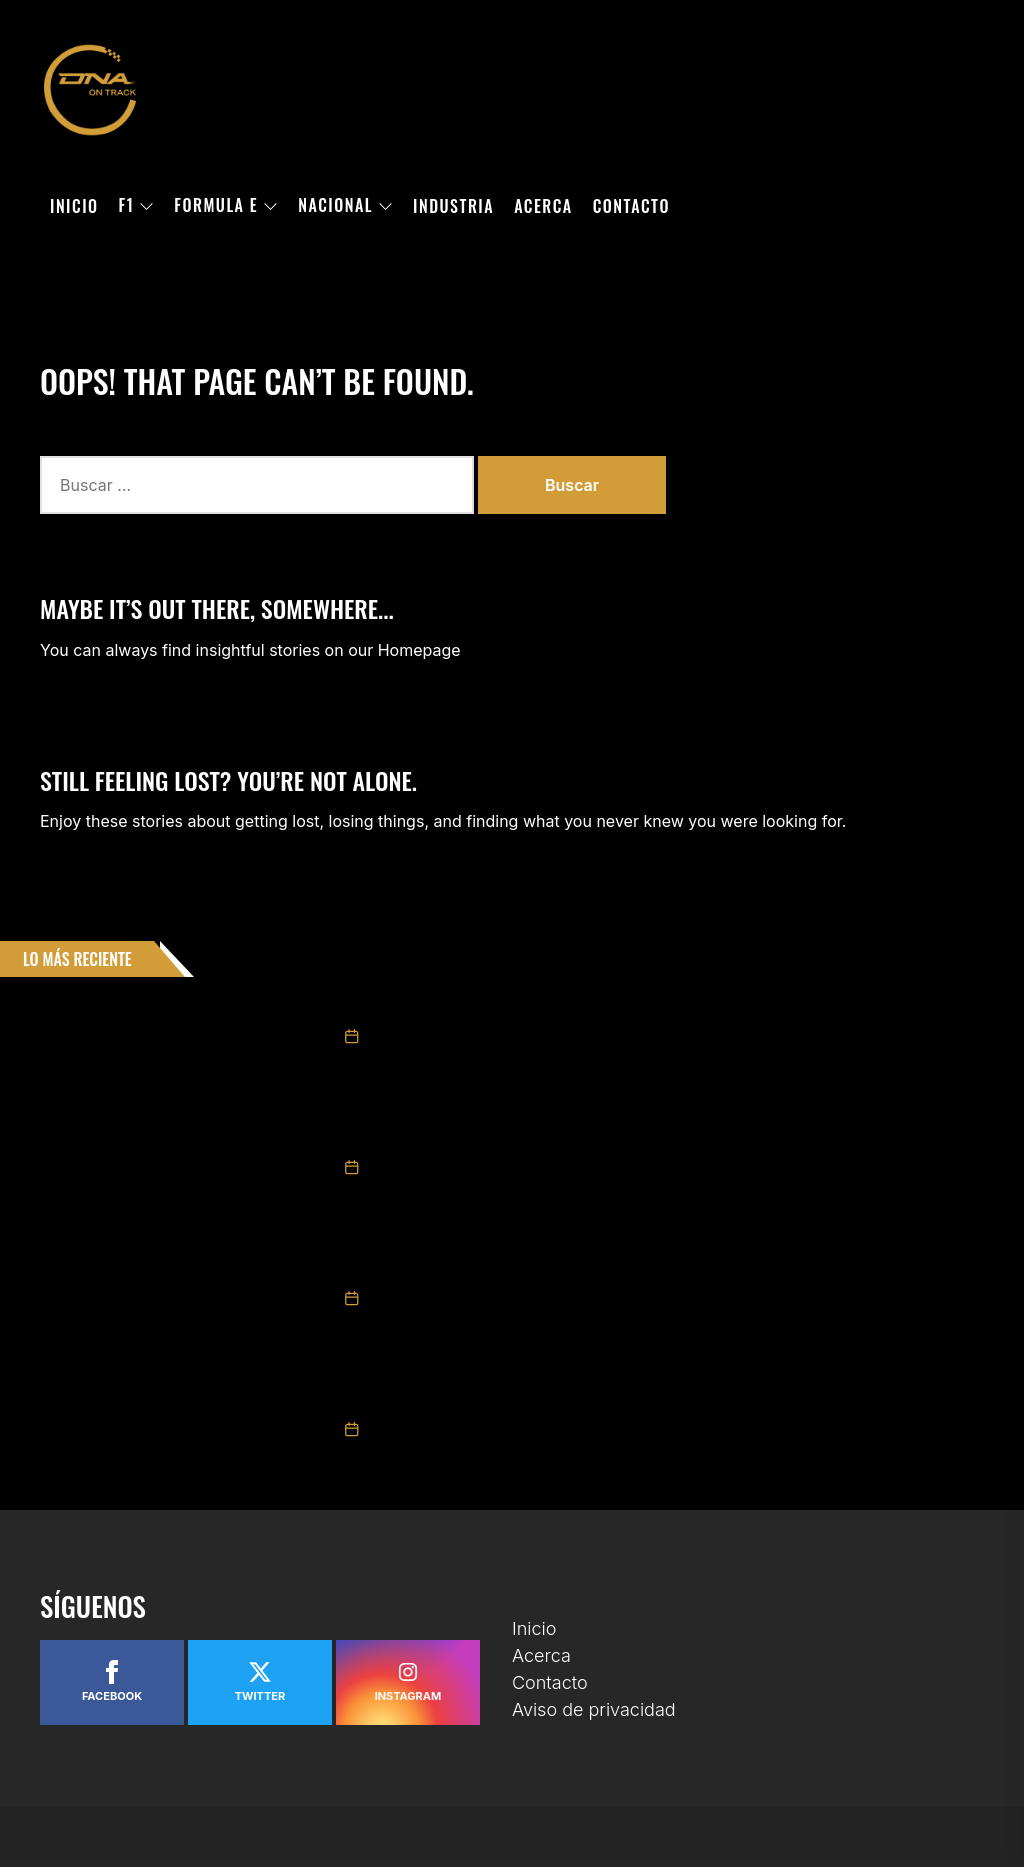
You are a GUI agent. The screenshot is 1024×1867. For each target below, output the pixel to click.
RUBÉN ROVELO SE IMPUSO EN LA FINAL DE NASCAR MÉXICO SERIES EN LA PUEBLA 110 (594, 1399)
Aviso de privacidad (594, 1709)
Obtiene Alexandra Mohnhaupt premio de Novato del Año (529, 1137)
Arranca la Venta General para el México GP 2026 (507, 1268)
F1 (137, 206)
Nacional (345, 206)
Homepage (419, 650)
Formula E (226, 206)
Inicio (74, 206)
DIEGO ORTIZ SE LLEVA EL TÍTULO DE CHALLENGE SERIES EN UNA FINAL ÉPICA (566, 1006)
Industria (453, 206)
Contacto (631, 206)
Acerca (543, 206)
